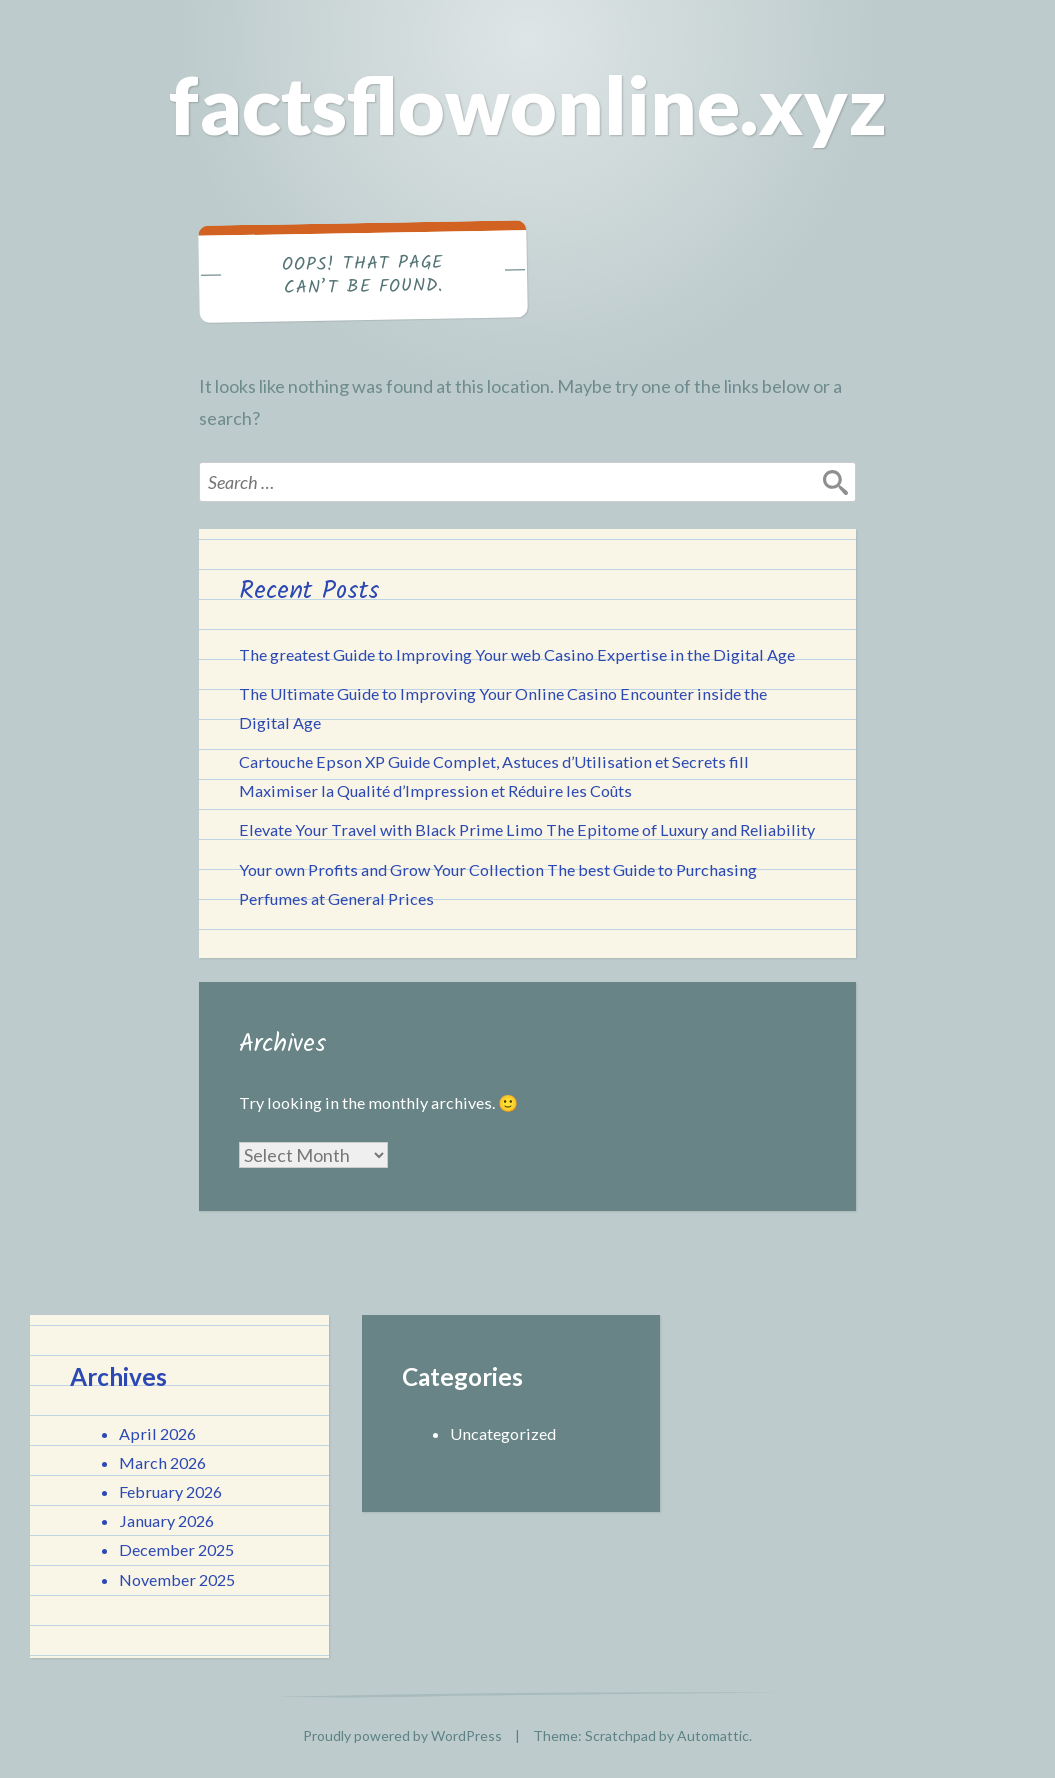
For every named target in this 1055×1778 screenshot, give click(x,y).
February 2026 (170, 1491)
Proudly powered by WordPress (402, 1735)
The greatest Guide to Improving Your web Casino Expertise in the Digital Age (517, 654)
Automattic (713, 1735)
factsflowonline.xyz (527, 104)
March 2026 (162, 1462)
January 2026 (166, 1520)
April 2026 (157, 1433)
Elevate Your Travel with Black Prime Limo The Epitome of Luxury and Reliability (527, 829)
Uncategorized (503, 1433)
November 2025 (177, 1579)
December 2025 (176, 1549)
